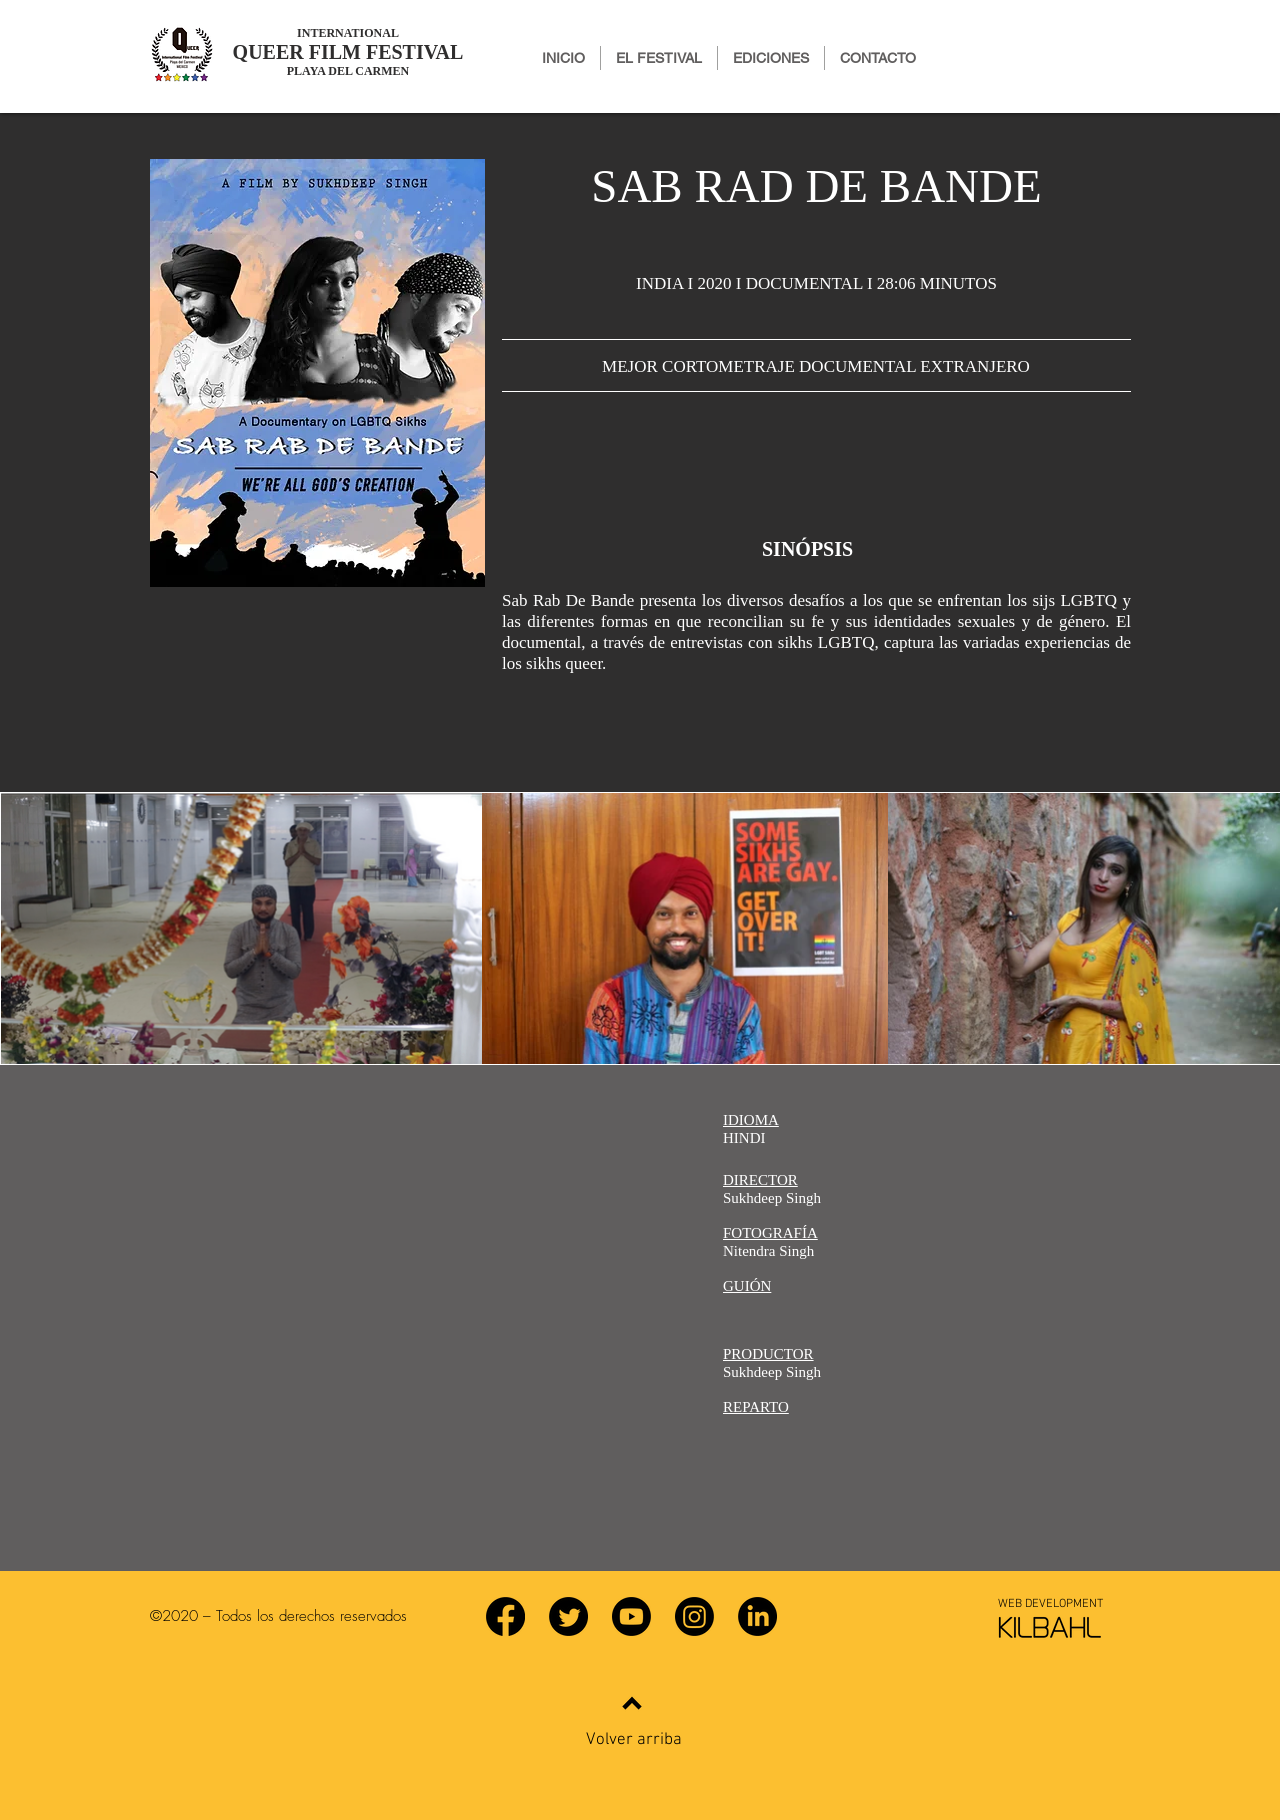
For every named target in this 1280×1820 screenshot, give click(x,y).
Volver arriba (634, 1740)
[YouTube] (631, 1616)
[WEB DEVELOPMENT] (1050, 1604)
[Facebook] (505, 1616)
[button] (771, 58)
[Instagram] (694, 1616)
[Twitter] (568, 1616)
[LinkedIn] (757, 1616)
